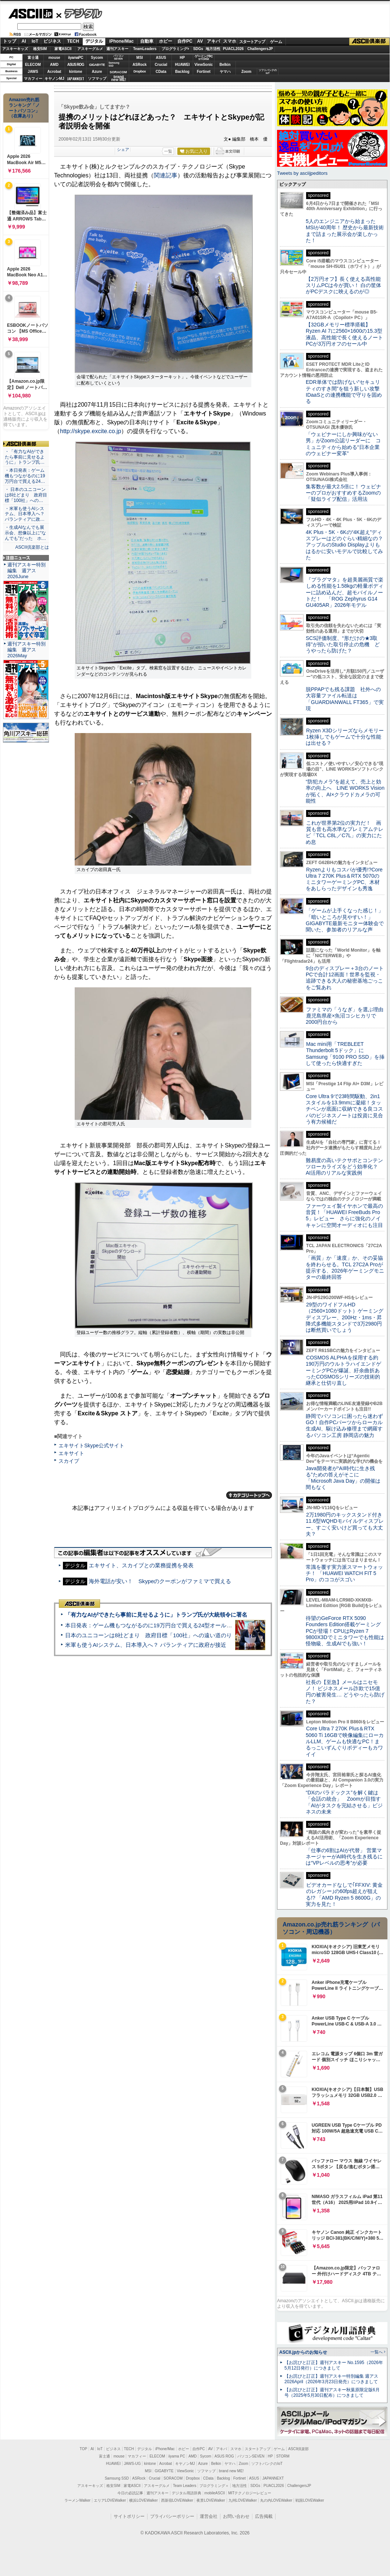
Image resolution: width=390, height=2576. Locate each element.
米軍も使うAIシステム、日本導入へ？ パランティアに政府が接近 (145, 1645)
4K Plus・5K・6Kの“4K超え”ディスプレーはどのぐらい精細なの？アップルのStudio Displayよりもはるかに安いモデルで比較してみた (344, 544)
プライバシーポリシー (172, 2516)
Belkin (224, 65)
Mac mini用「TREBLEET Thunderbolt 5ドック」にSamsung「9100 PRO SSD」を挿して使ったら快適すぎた (345, 1053)
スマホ (229, 41)
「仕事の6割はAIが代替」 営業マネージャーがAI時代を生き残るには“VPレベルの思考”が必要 (344, 1856)
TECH (73, 41)
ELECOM (33, 65)
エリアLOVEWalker (110, 2500)
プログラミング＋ (214, 2486)
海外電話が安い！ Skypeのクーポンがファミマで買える (160, 1581)
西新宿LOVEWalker (177, 2500)
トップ (9, 41)
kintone (75, 72)
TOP (83, 2449)
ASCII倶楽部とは (32, 547)
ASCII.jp (30, 13)
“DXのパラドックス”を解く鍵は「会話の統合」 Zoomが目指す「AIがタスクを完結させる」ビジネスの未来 (344, 1802)
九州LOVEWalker (242, 2500)
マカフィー (33, 79)
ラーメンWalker (77, 2500)
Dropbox (140, 71)
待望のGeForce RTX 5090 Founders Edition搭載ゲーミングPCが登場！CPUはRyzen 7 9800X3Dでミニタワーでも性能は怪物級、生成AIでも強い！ (345, 1630)
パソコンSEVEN (118, 57)
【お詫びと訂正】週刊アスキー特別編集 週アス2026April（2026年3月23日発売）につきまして (331, 2379)
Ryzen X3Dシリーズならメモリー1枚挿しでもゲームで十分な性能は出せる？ (345, 737)
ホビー (165, 41)
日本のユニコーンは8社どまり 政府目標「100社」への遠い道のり (148, 1635)
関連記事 (165, 175)
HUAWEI (182, 65)
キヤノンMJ (54, 79)
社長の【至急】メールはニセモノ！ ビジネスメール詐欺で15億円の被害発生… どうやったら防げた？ (345, 1691)
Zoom (246, 72)
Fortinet (203, 72)
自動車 (146, 41)
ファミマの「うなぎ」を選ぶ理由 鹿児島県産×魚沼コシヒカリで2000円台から (347, 1015)
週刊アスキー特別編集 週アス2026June (26, 570)
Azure (97, 72)
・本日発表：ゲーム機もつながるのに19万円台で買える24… (25, 476)
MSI (139, 58)
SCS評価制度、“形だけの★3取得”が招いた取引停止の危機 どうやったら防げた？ (343, 644)
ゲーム (276, 41)
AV (200, 41)
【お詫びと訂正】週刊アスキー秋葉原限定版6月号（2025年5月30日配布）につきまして (332, 2392)
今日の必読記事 (130, 2493)
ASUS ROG (75, 65)
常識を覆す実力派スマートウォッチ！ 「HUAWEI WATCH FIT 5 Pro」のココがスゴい (344, 1573)
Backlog (182, 72)
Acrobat (54, 72)
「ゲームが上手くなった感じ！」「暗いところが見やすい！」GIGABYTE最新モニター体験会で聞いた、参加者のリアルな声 (345, 920)
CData (161, 72)
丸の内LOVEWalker (276, 2500)
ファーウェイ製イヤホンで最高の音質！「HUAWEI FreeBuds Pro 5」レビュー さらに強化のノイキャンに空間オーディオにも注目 (344, 1215)
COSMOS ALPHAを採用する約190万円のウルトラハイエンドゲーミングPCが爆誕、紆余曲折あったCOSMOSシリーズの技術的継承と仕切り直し (343, 1370)
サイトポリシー (129, 2516)
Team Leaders (184, 2486)
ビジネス (52, 41)
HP (182, 58)
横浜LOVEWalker (143, 2500)
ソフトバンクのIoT (268, 71)
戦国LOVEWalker (309, 2500)
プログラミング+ (175, 49)
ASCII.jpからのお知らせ (303, 2352)
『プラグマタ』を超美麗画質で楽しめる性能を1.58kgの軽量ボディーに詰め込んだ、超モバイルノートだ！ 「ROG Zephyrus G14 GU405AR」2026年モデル (344, 592)
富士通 (33, 58)
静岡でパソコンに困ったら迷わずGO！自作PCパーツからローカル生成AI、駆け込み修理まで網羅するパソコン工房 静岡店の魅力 (344, 1425)
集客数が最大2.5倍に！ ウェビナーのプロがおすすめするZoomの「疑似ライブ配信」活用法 (343, 493)
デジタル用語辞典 (186, 2493)
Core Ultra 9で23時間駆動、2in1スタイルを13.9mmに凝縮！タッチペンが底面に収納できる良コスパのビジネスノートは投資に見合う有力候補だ (344, 1109)
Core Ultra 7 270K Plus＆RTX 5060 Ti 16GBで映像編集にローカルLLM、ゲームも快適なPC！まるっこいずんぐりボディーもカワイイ (345, 1741)
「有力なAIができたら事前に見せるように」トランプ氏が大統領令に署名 (156, 1614)
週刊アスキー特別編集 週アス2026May (26, 649)
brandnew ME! (118, 78)
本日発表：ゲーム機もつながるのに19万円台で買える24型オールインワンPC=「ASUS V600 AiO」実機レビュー (204, 1625)
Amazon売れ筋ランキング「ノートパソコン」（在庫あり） (24, 107)
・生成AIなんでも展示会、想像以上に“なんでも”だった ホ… (25, 533)
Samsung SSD (117, 2478)
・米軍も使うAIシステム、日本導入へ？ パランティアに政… (25, 514)
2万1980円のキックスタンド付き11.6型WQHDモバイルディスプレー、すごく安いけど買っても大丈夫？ (345, 1524)
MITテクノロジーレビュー (249, 2493)
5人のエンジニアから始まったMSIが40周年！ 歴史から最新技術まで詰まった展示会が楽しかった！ (345, 230)
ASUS (161, 58)
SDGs (198, 49)
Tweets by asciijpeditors (302, 173)
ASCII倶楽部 (369, 41)
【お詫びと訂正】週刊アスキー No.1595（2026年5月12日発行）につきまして (333, 2365)
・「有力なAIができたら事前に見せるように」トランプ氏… (25, 457)
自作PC (184, 41)
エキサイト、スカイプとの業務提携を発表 (141, 1565)
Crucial (161, 65)
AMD (54, 65)
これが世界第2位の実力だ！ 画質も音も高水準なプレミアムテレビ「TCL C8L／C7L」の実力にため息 (344, 832)
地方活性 (213, 49)
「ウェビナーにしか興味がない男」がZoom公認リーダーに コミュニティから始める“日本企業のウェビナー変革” (343, 443)
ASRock (139, 65)
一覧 (168, 151)
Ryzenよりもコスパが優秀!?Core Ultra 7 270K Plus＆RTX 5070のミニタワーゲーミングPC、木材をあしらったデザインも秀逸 (344, 879)
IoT (35, 41)
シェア (123, 149)
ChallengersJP (260, 49)
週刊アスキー (117, 49)
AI (24, 41)
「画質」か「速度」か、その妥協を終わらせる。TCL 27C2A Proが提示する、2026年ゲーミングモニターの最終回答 (345, 1267)
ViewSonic (204, 65)
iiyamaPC (75, 58)
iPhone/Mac (121, 41)
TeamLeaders (145, 49)
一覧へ (376, 2352)
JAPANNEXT (75, 78)
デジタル (79, 13)
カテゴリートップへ (249, 1495)
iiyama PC (177, 2456)
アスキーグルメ (90, 49)
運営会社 (208, 2516)
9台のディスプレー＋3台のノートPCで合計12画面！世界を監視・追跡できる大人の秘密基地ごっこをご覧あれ (345, 977)
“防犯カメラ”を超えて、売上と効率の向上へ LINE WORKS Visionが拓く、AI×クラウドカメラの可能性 (345, 791)
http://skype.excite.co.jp (90, 431)
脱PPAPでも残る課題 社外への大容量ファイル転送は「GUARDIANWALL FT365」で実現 (345, 698)
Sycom (97, 58)
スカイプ (68, 1461)
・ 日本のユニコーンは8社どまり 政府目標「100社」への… (26, 495)
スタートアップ (252, 41)
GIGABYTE (97, 65)
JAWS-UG (132, 2464)
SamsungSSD (114, 64)
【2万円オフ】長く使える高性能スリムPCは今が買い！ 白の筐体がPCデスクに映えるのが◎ (343, 285)
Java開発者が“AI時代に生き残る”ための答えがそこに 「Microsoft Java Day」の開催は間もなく (343, 1477)
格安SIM (40, 49)
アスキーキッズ (15, 49)
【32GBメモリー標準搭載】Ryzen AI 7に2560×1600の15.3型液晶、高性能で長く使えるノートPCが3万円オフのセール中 (344, 334)
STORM (283, 2456)
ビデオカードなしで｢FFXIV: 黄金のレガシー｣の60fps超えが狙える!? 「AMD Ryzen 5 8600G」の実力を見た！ (344, 1894)
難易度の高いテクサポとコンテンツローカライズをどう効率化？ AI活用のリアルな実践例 (345, 1166)
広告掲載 (264, 2516)
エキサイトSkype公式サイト (91, 1445)
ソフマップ (97, 79)
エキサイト (71, 1453)
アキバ (213, 41)
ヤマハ (225, 72)
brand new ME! (231, 2471)
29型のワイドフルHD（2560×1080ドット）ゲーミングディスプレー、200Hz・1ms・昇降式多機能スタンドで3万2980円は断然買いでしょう (344, 1317)
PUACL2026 (233, 49)
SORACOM (173, 2478)
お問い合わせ (236, 2516)
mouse (54, 58)
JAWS (33, 72)
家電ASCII (63, 49)
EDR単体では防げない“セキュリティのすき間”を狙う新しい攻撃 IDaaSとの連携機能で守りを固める (345, 391)
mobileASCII (215, 2493)
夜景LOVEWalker (210, 2500)
